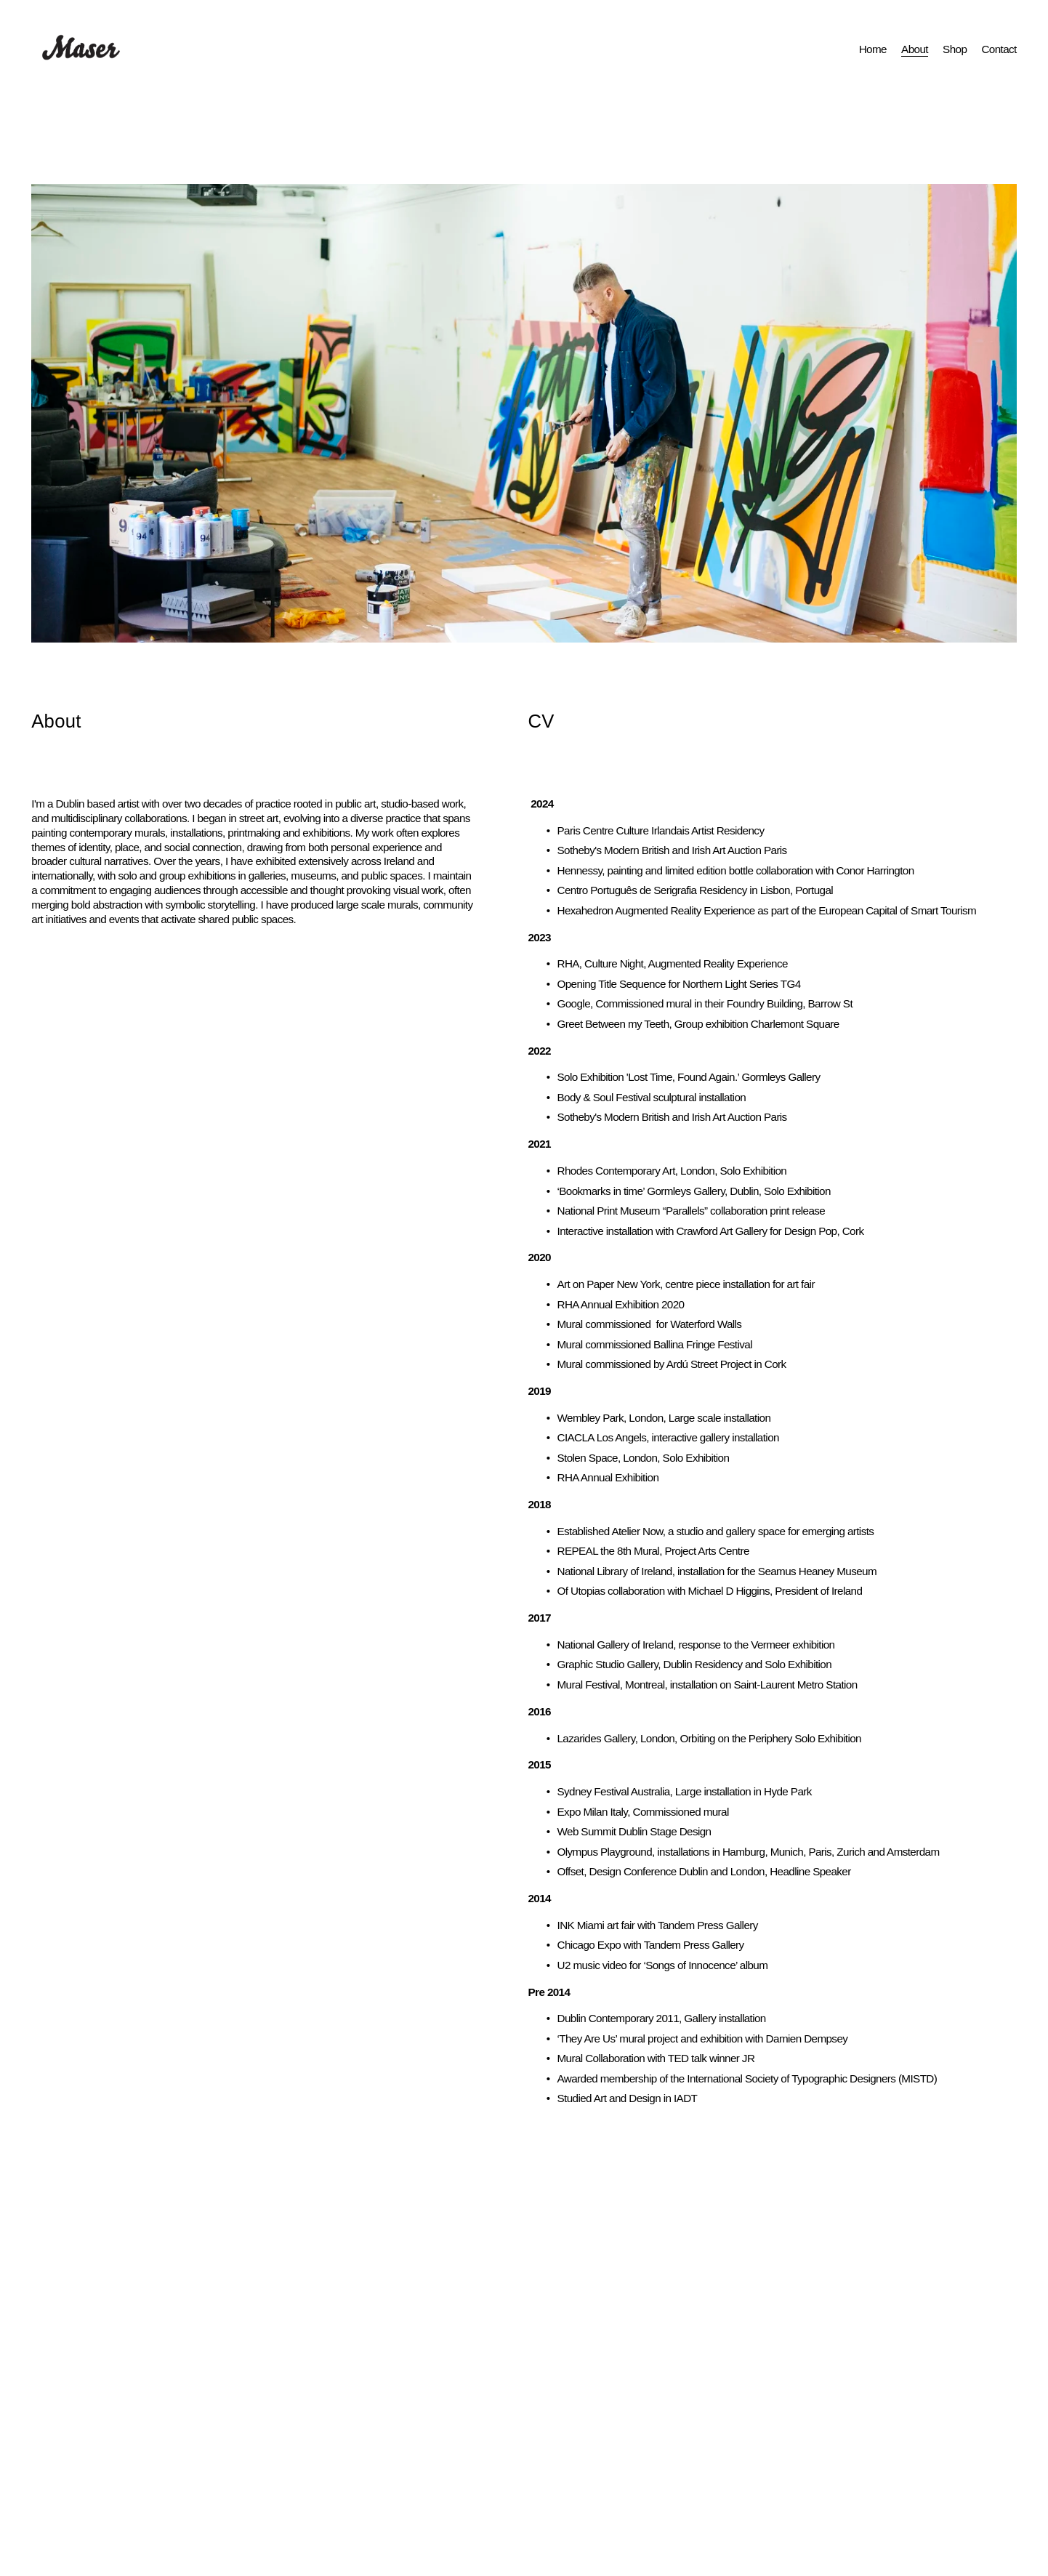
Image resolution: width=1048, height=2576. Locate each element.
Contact (998, 49)
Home (873, 49)
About (914, 49)
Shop (955, 49)
